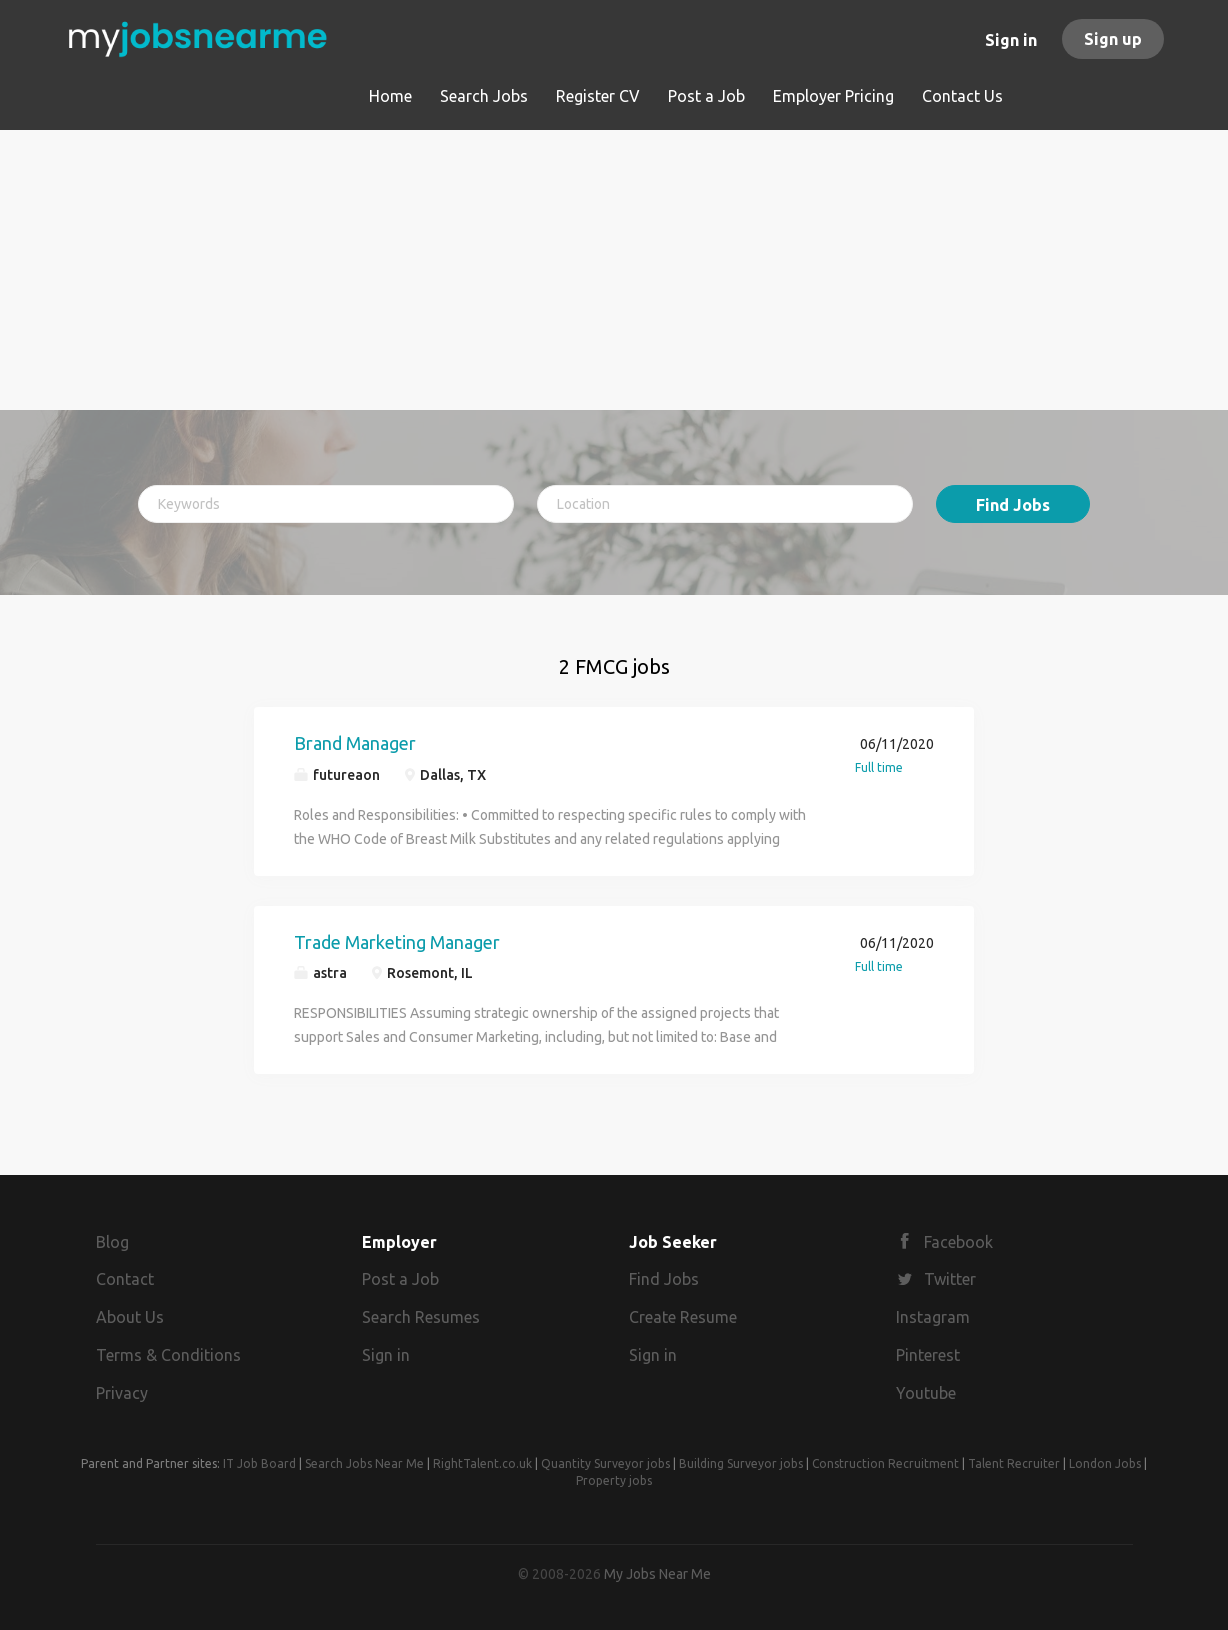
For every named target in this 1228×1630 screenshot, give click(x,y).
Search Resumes (421, 1317)
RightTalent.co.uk (482, 1463)
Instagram (933, 1317)
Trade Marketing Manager (397, 942)
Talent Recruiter (1014, 1463)
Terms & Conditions (168, 1355)
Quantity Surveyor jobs (605, 1463)
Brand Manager (355, 743)
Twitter (950, 1279)
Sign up (1113, 39)
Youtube (926, 1393)
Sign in (1011, 40)
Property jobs (614, 1480)
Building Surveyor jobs (741, 1463)
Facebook (958, 1242)
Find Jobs (1013, 505)
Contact (125, 1279)
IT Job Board (259, 1463)
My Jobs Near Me (657, 1574)
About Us (130, 1317)
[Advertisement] (614, 270)
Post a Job (400, 1279)
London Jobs (1105, 1463)
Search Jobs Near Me (364, 1463)
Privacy (122, 1393)
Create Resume (683, 1317)
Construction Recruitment (885, 1463)
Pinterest (928, 1355)
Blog (112, 1242)
